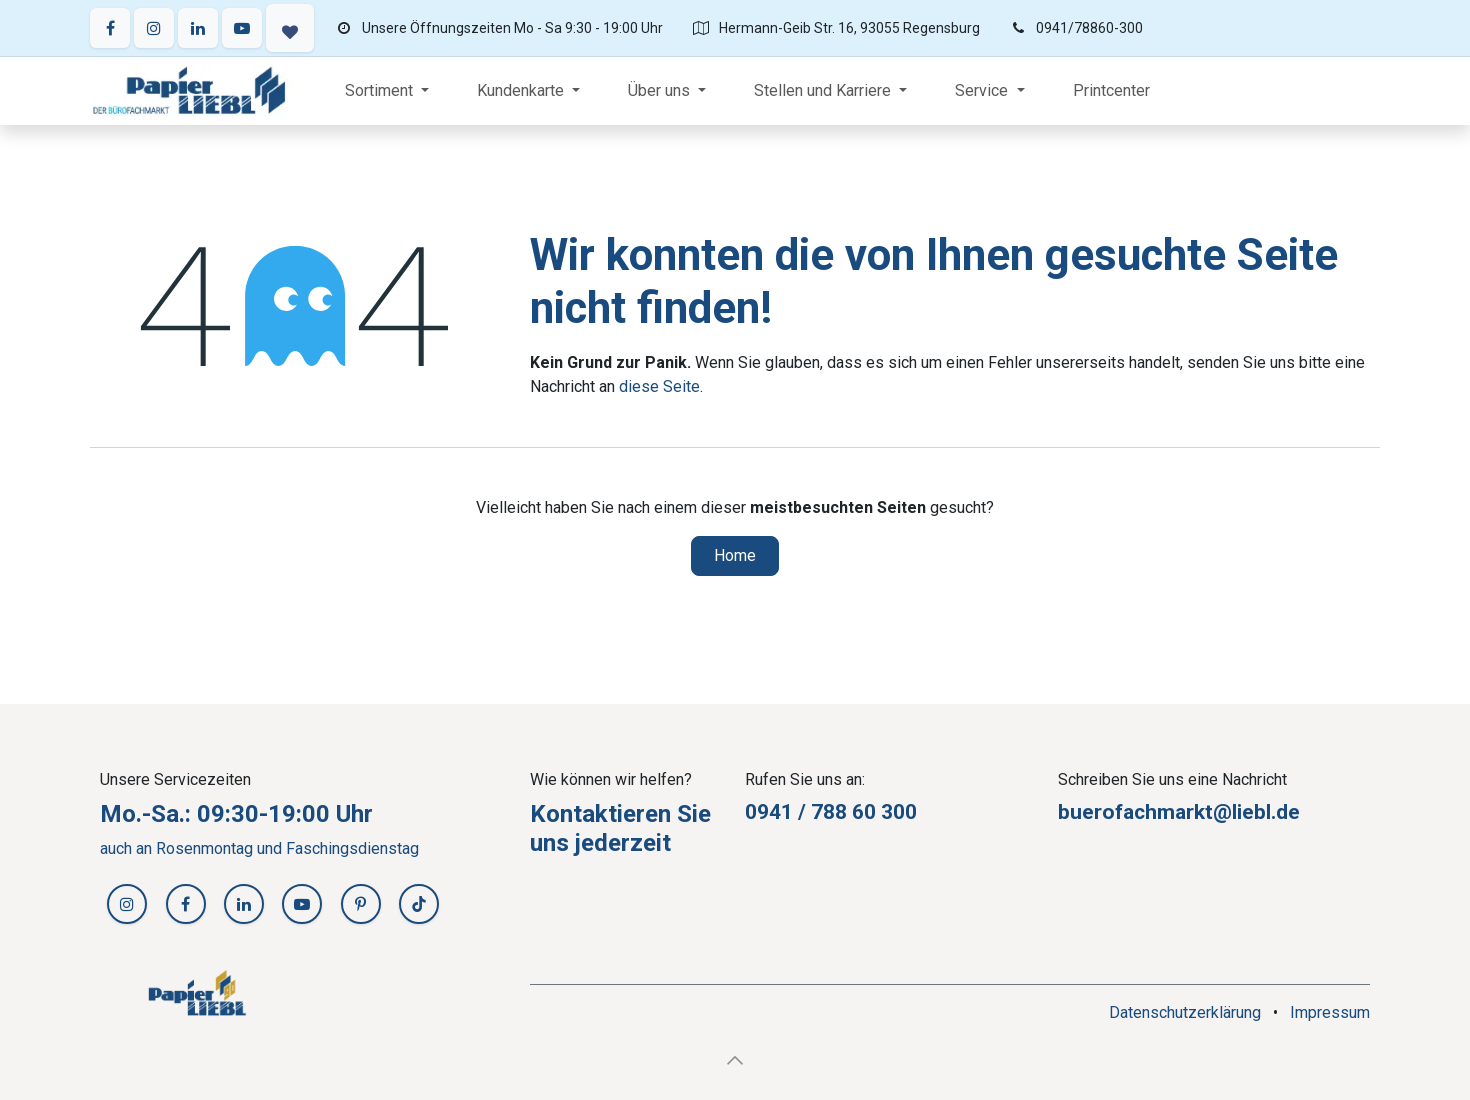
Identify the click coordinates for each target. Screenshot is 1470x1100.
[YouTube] (242, 28)
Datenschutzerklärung (1185, 1012)
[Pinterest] (361, 904)
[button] (735, 1060)
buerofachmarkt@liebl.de (1179, 812)
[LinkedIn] (198, 28)
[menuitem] (387, 91)
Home (735, 555)
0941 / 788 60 (813, 812)
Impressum (1330, 1012)
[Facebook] (110, 28)
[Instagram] (154, 28)
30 (893, 812)
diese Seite (659, 386)
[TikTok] (419, 904)
